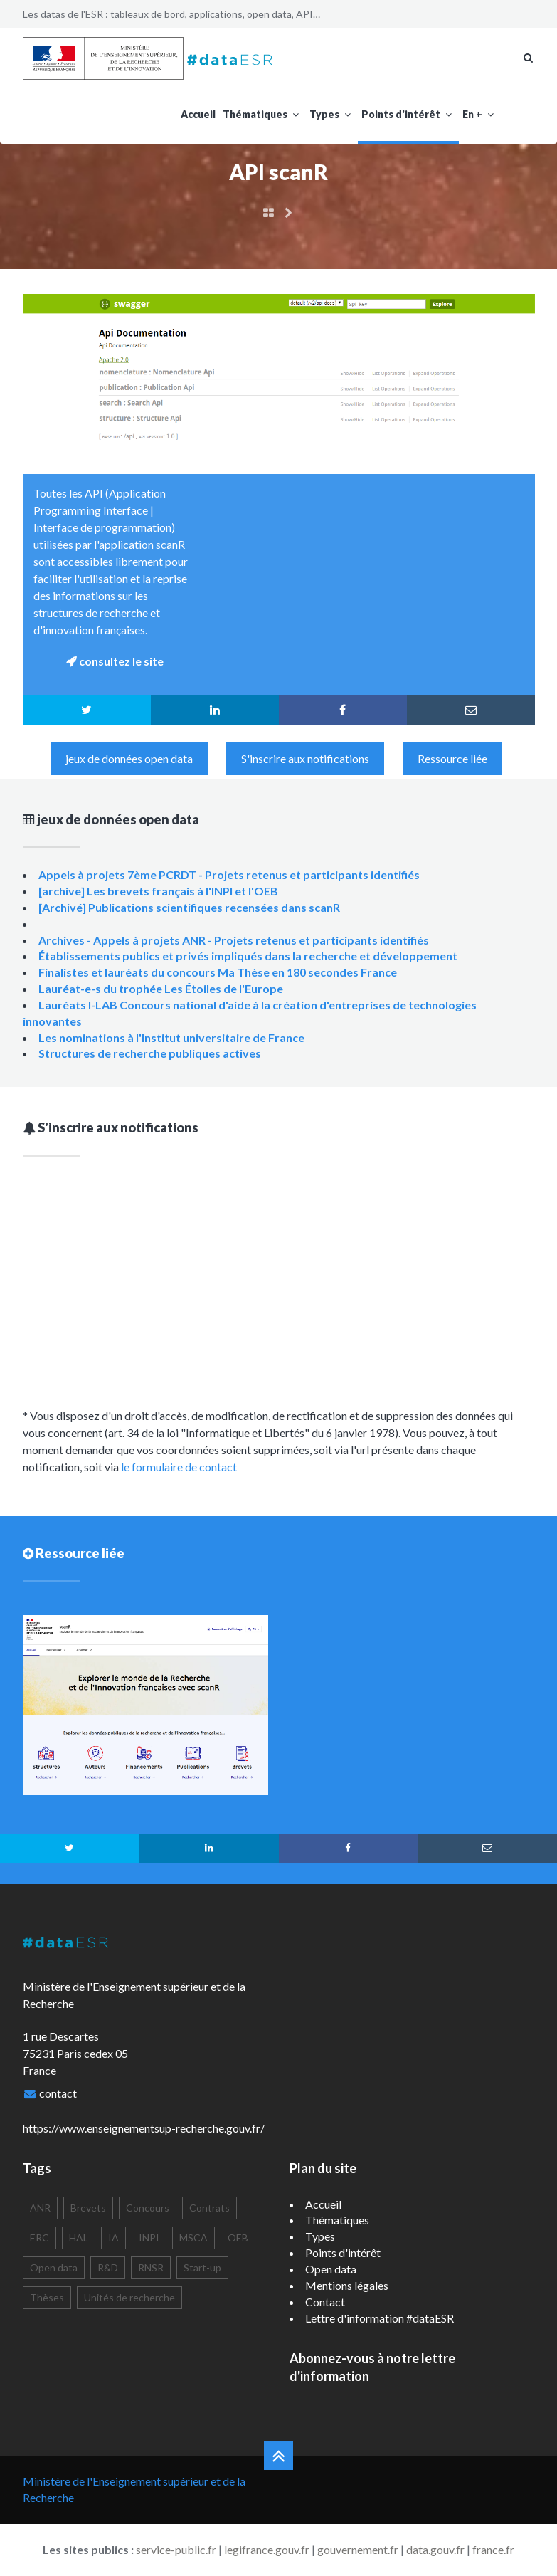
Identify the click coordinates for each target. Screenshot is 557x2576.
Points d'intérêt (408, 114)
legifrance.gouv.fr (266, 2549)
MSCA (193, 2237)
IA (113, 2237)
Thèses (47, 2297)
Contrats (209, 2208)
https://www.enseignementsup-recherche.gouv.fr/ (144, 2128)
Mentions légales (346, 2285)
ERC (39, 2237)
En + (479, 114)
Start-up (202, 2267)
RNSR (151, 2267)
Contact (325, 2301)
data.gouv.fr (435, 2549)
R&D (107, 2267)
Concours (147, 2208)
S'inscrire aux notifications (305, 758)
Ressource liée (452, 758)
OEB (238, 2237)
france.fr (493, 2549)
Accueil (198, 114)
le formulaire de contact (179, 1466)
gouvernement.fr (357, 2549)
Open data (54, 2267)
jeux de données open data (129, 758)
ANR (40, 2208)
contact (58, 2093)
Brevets (88, 2208)
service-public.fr (176, 2549)
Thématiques (262, 114)
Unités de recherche (129, 2297)
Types (331, 114)
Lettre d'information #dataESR (379, 2318)
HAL (78, 2237)
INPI (149, 2237)
